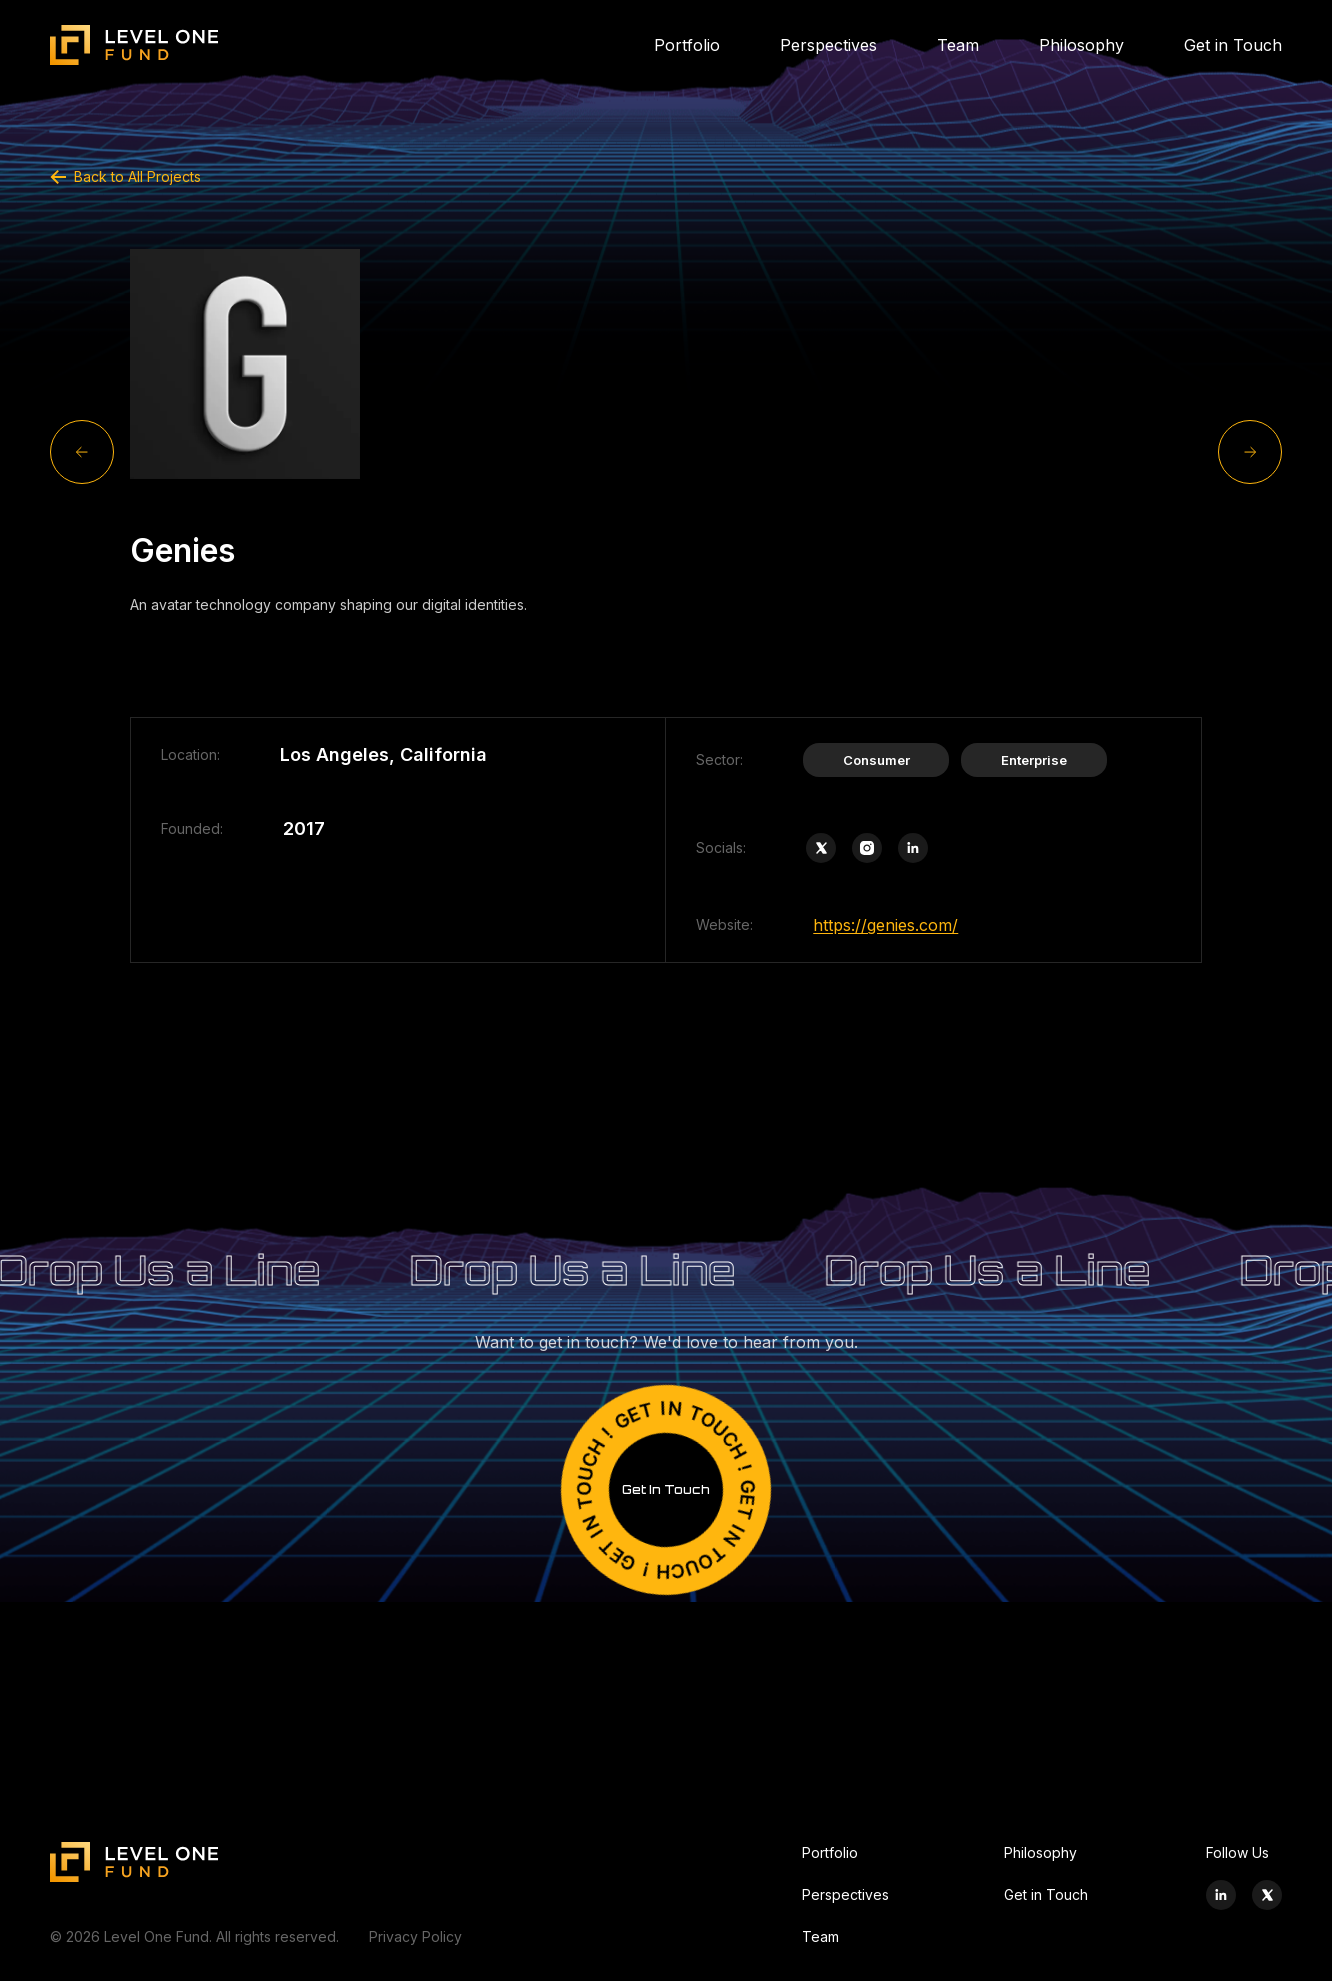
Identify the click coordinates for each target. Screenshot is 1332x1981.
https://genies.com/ (885, 925)
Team (958, 45)
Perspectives (828, 45)
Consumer (876, 760)
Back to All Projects (125, 176)
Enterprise (1034, 760)
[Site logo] (134, 45)
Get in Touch (1233, 45)
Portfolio (687, 45)
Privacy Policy (415, 1936)
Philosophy (1081, 45)
